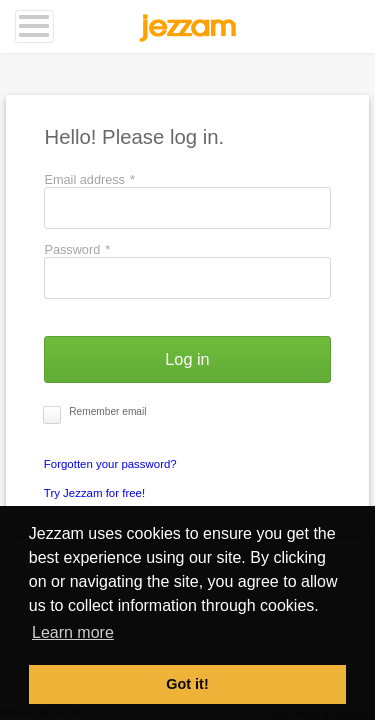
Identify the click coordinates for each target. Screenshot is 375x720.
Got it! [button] (187, 684)
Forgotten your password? (110, 464)
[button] (187, 359)
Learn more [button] (73, 632)
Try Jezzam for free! (94, 493)
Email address (89, 179)
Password (77, 249)
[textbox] (187, 208)
